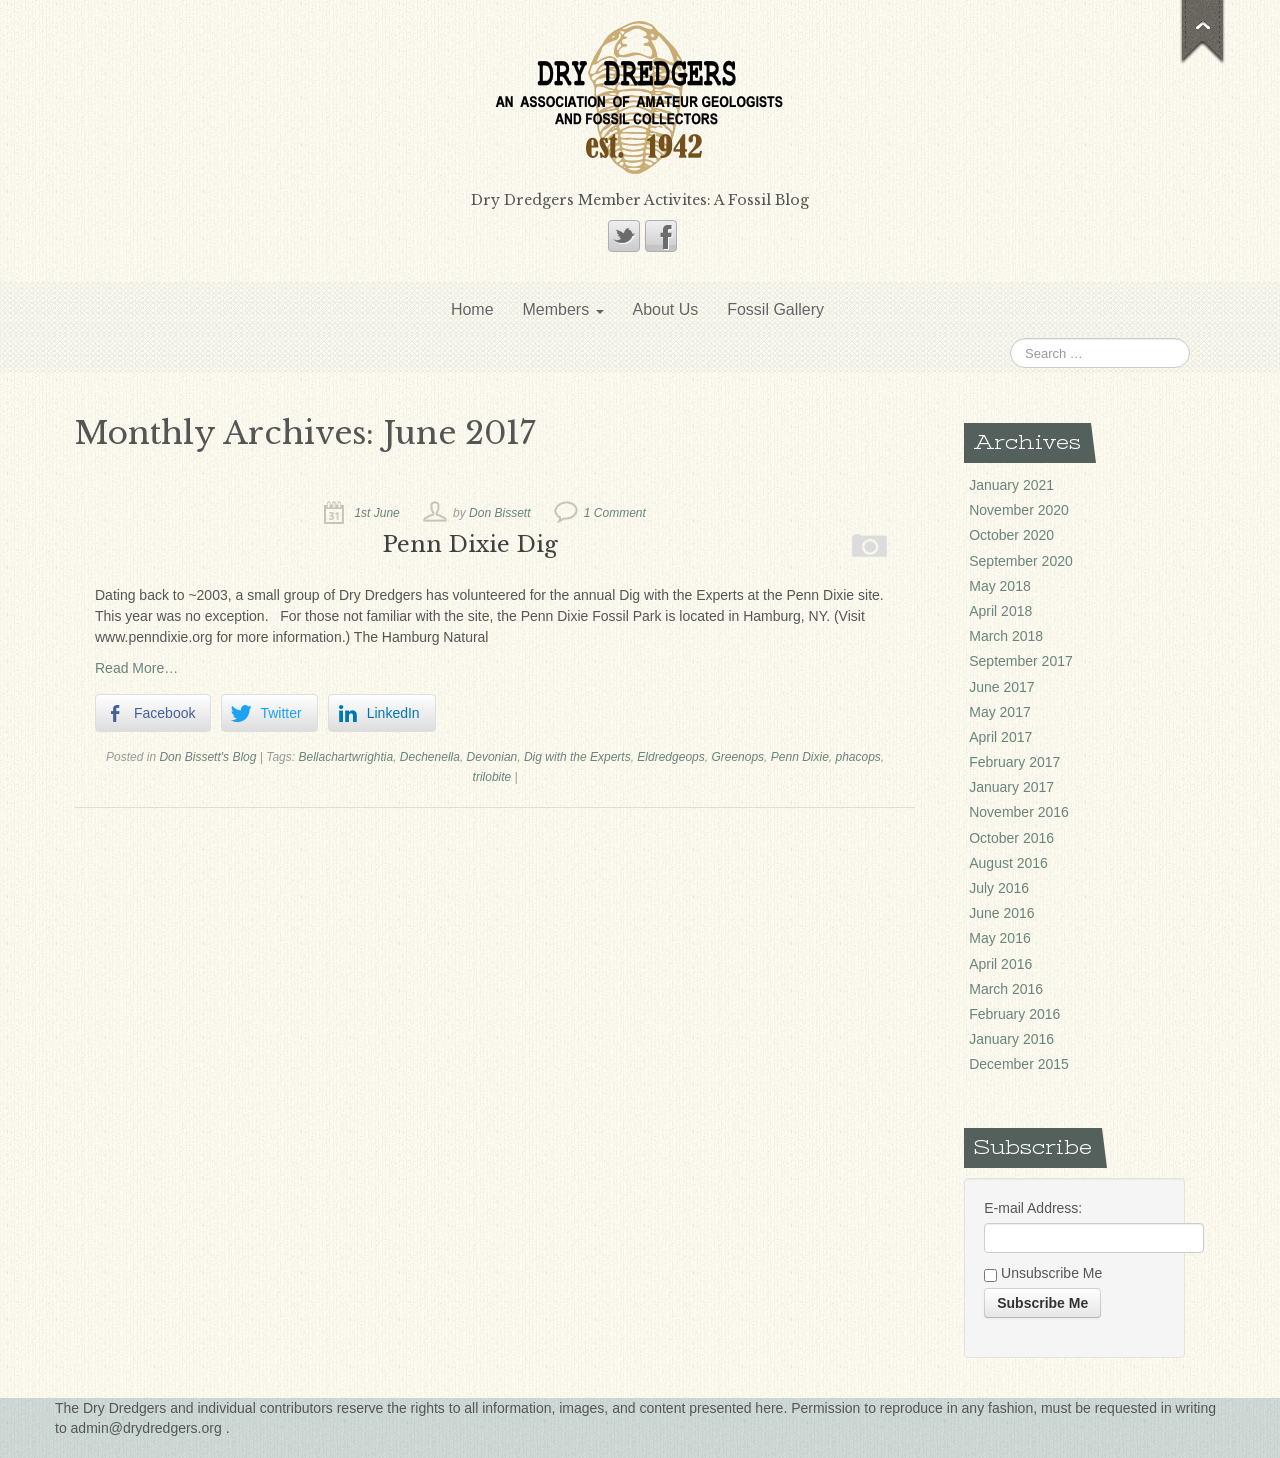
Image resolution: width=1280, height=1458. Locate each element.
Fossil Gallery (775, 309)
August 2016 (1008, 863)
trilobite (492, 777)
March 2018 (1006, 636)
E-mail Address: (1033, 1208)
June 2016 (1001, 913)
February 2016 (1014, 1014)
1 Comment (615, 513)
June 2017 (1001, 687)
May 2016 (999, 938)
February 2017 (1014, 762)
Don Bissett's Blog (207, 757)
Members (562, 309)
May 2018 (999, 586)
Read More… (136, 668)
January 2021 (1011, 485)
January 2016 (1011, 1039)
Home (472, 309)
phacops (857, 757)
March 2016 (1006, 989)
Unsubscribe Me (1043, 1274)
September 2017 (1021, 661)
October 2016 (1011, 838)
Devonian (492, 757)
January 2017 (1011, 787)
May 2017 (999, 712)
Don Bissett (499, 513)
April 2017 (1000, 737)
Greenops (737, 757)
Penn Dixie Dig (470, 544)
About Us (665, 309)
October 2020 (1011, 535)
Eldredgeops (670, 757)
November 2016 (1019, 812)
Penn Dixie (800, 757)
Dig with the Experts (577, 757)
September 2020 (1021, 561)
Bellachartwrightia (345, 757)
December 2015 (1019, 1064)
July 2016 (999, 888)
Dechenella (430, 757)
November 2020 (1019, 510)
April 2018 (1000, 611)
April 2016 (1000, 964)
